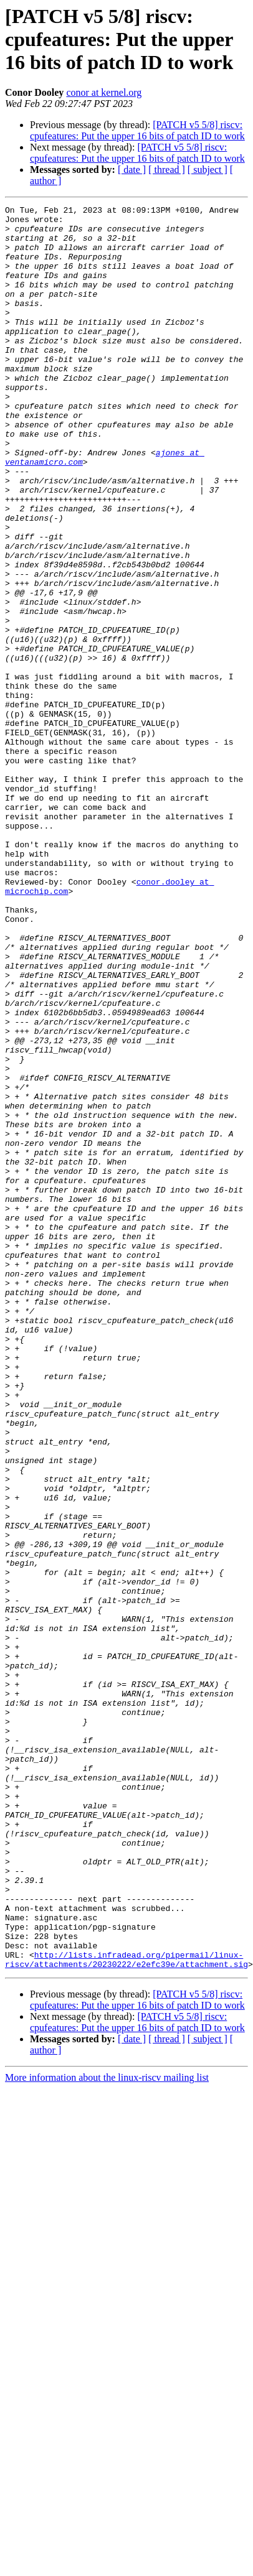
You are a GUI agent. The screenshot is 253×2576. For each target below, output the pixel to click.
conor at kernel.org (103, 92)
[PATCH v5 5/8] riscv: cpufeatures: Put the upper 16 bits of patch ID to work (137, 130)
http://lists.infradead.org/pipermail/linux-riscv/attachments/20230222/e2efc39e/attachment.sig (126, 2311)
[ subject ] (207, 169)
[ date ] (132, 169)
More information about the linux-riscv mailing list (107, 2430)
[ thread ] (166, 169)
